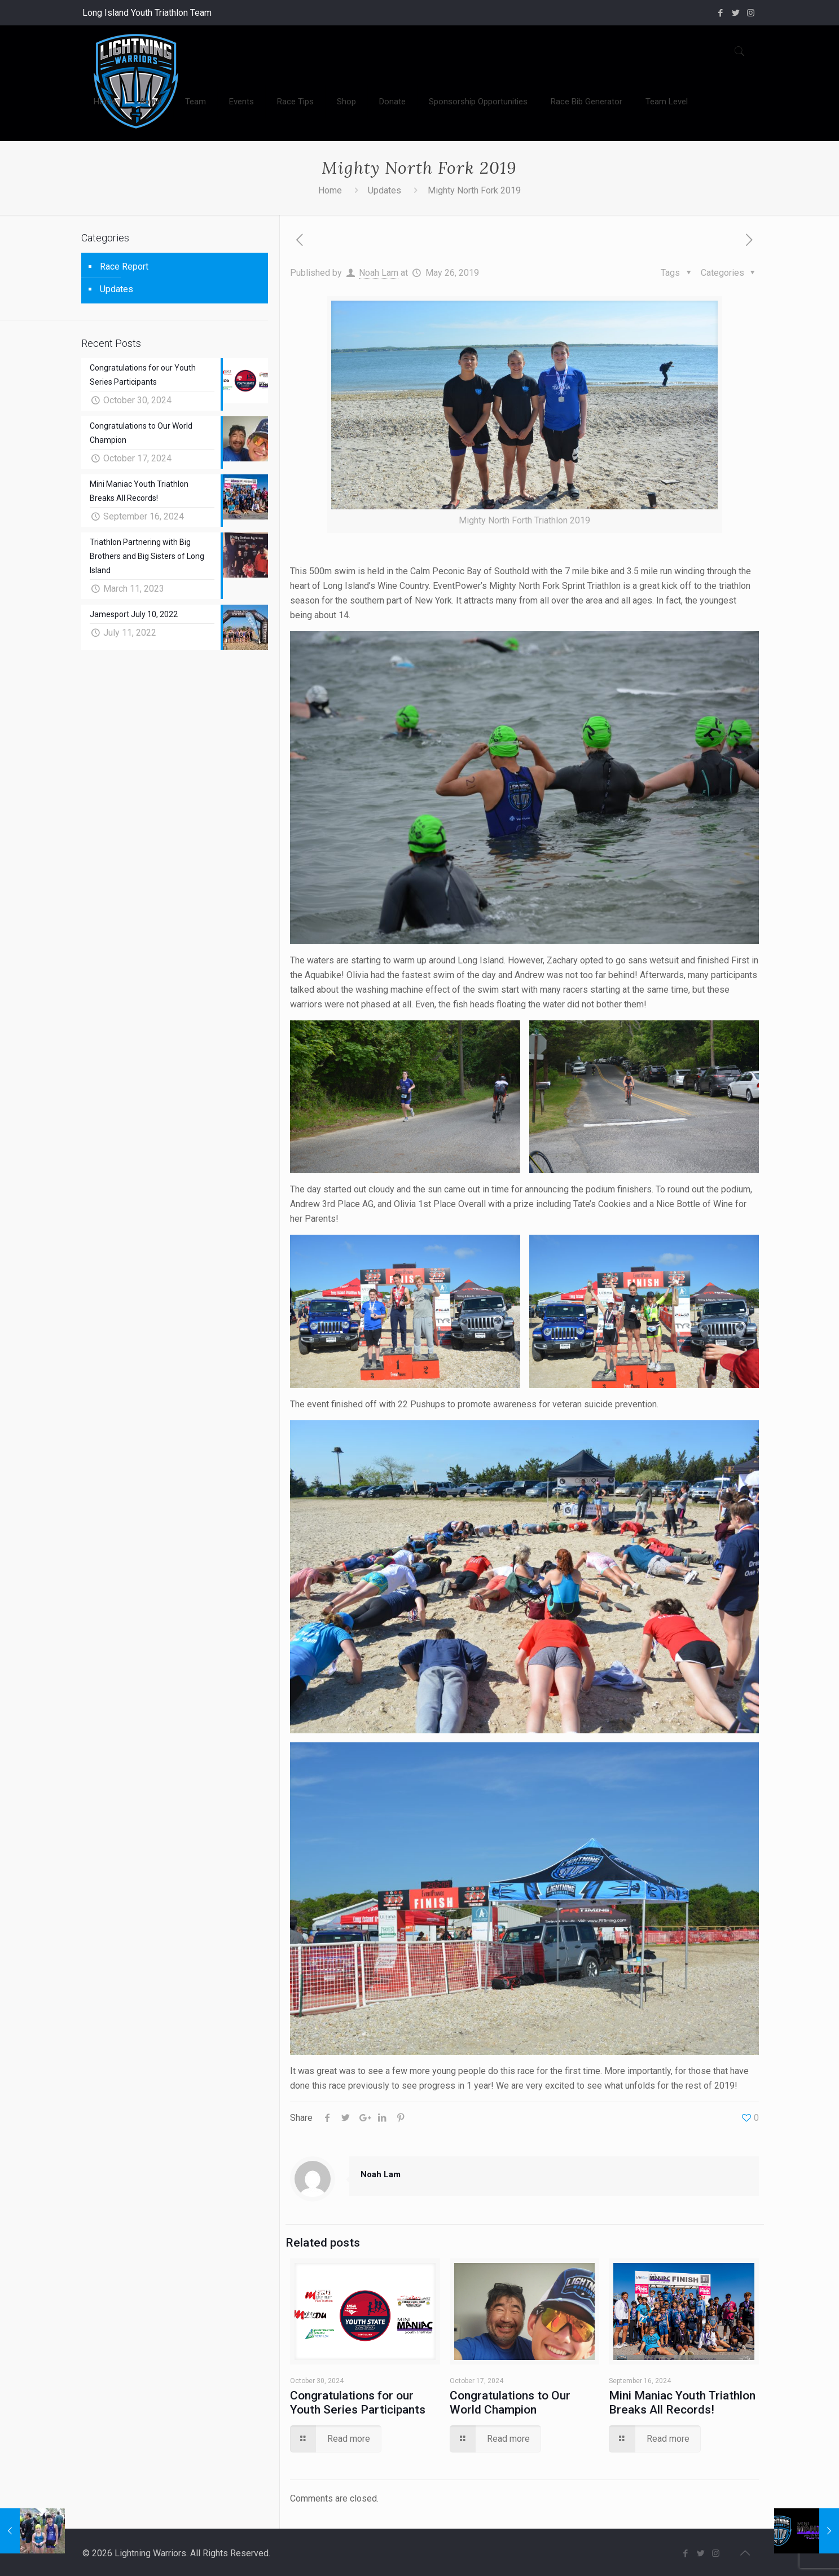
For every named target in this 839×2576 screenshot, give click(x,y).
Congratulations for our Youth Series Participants (357, 2402)
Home (330, 190)
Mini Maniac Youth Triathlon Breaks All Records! (682, 2402)
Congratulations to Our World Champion (510, 2402)
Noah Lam (378, 272)
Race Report (124, 266)
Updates (384, 190)
